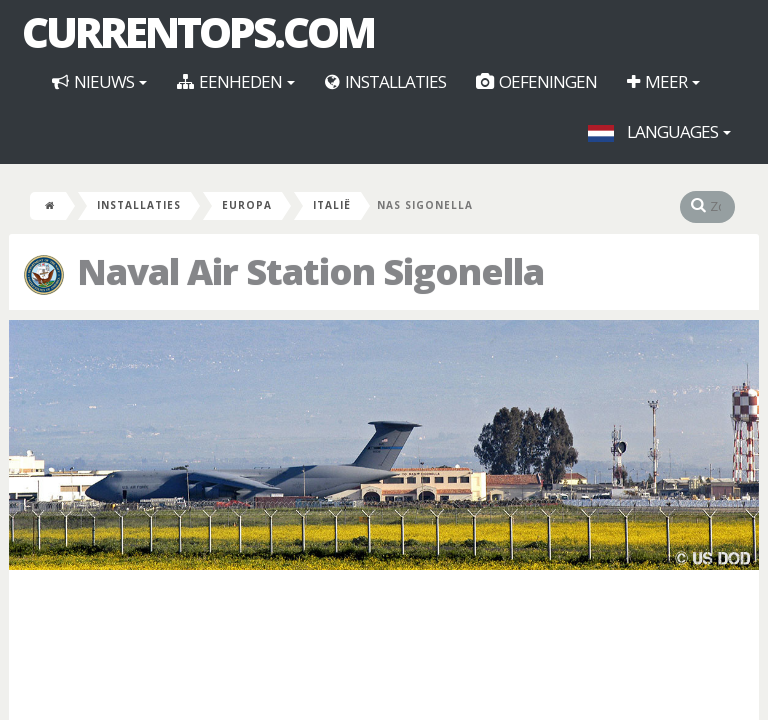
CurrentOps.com (198, 32)
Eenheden (236, 81)
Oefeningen (536, 81)
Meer (663, 81)
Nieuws (99, 81)
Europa (247, 205)
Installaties (385, 81)
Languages (659, 131)
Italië (332, 205)
